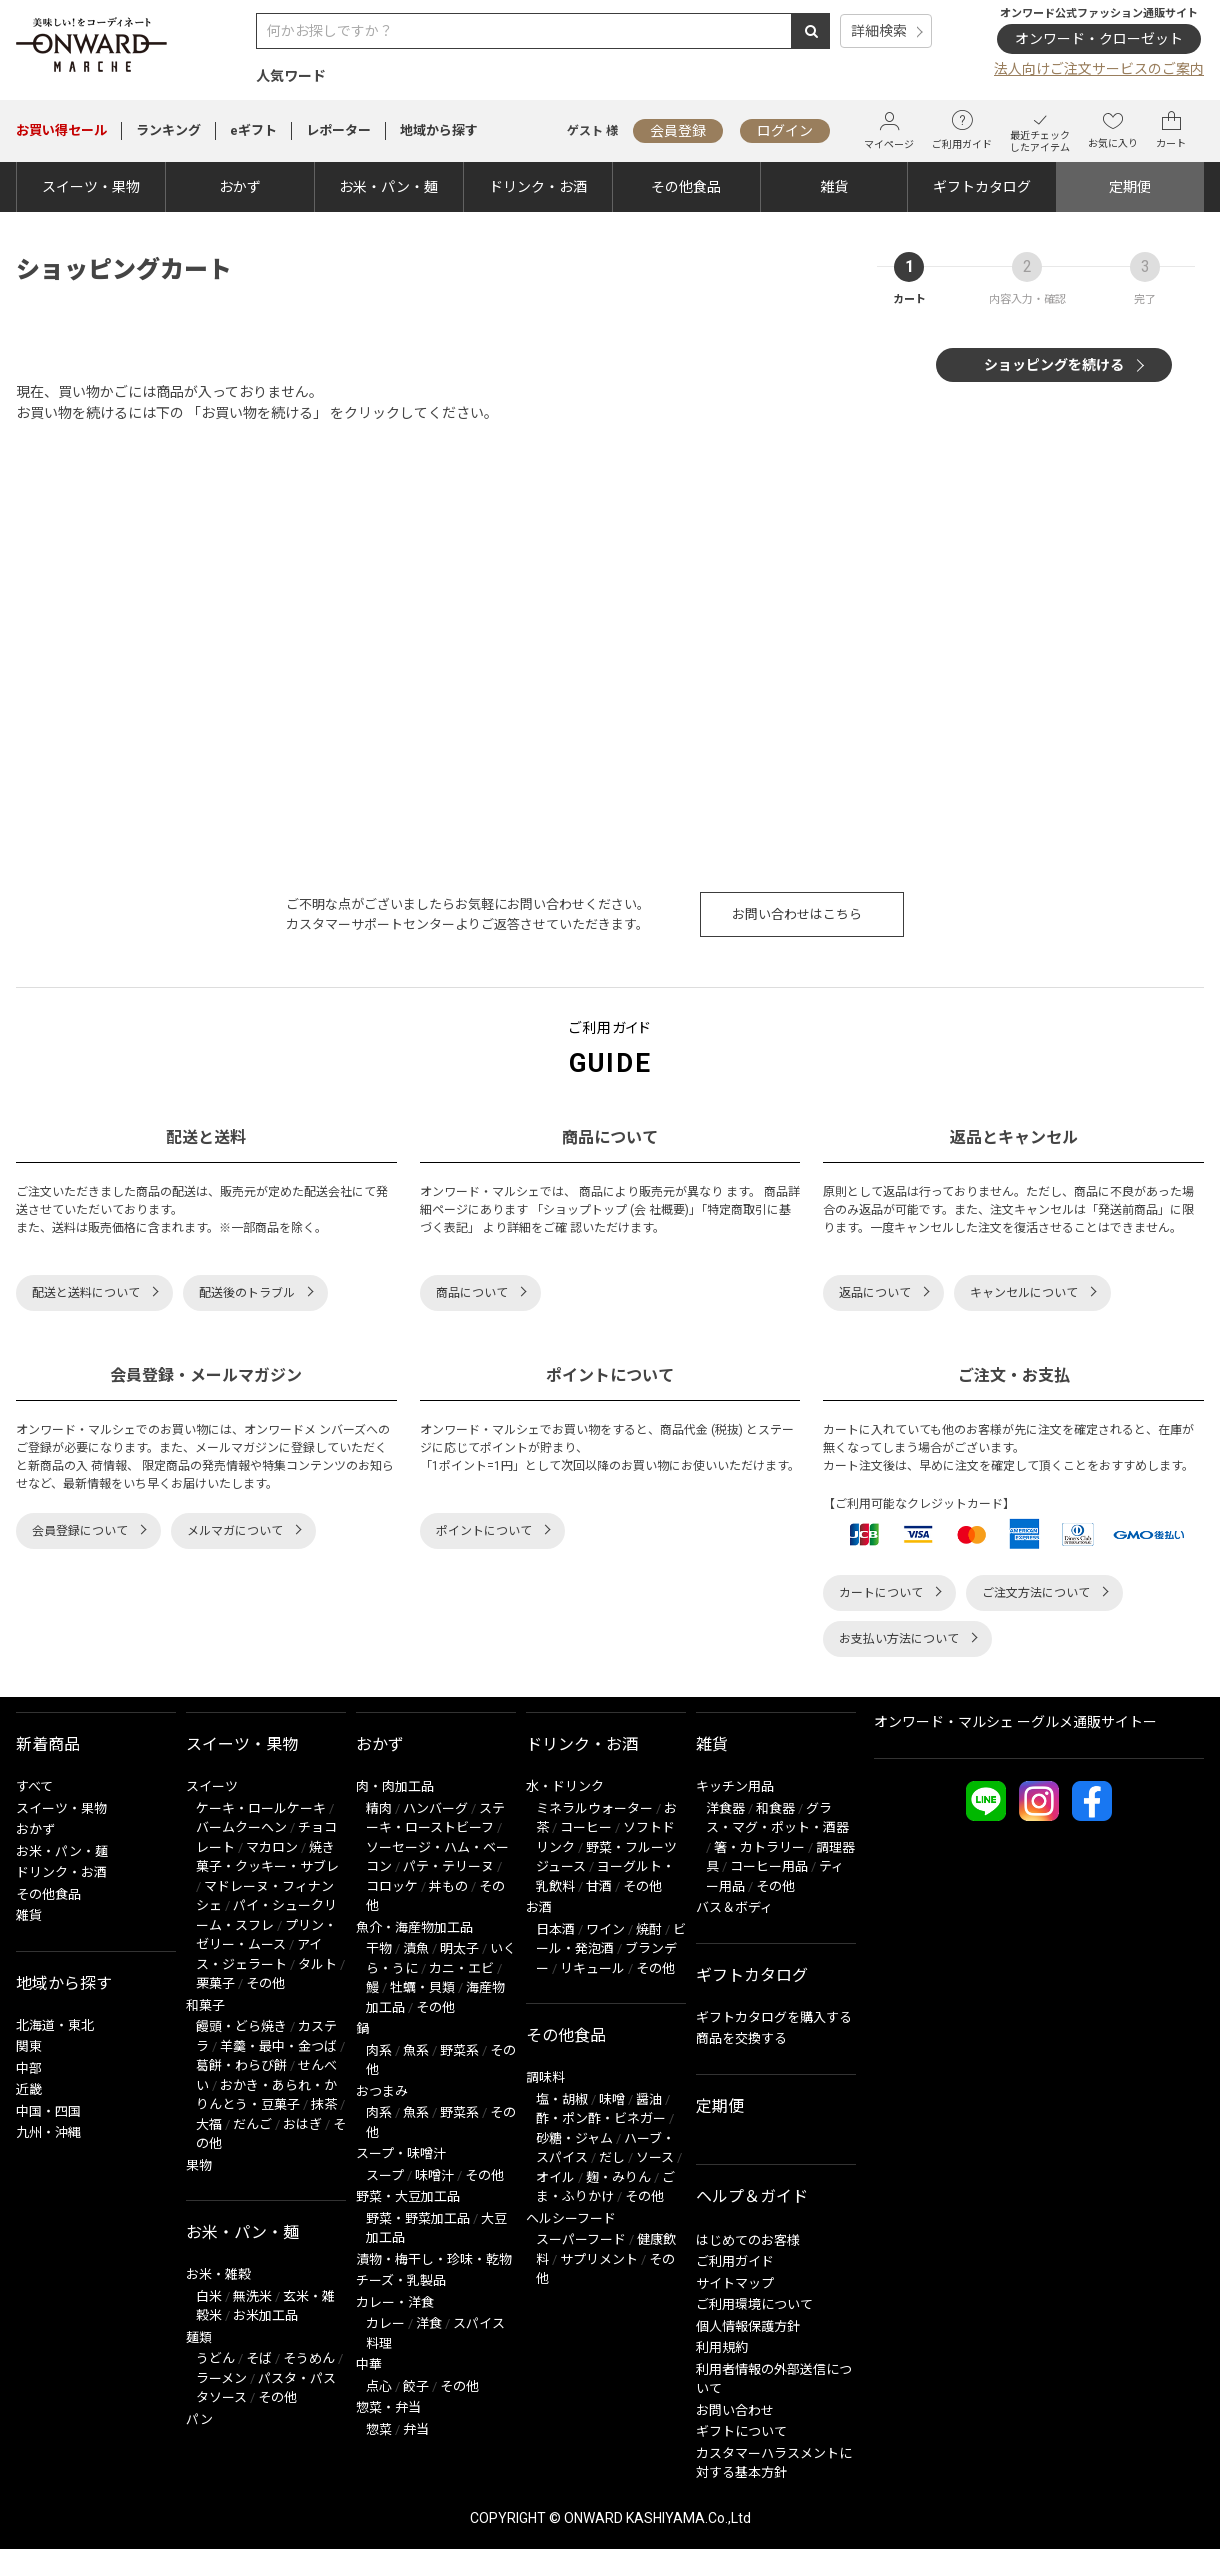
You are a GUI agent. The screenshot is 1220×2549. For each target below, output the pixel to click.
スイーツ (212, 1786)
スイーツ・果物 (91, 187)
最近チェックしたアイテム (1040, 130)
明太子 (459, 1948)
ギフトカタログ (982, 187)
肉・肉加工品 (395, 1786)
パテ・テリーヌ (448, 1866)
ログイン (785, 131)
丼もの (448, 1886)
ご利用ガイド (962, 130)
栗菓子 (215, 1983)
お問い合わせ (735, 2410)
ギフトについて (741, 2431)
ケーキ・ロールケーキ (261, 1808)
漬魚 (416, 1948)
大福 (209, 2124)
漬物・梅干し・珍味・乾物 (434, 2259)
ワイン (605, 1929)
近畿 (29, 2089)
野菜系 (459, 2050)
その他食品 (686, 187)
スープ (385, 2175)
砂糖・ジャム (574, 2138)
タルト (317, 1964)
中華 (369, 2364)
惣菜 (379, 2429)
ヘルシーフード (571, 2218)
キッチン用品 (735, 1786)
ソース (655, 2157)
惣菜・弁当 (388, 2407)
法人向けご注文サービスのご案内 (1099, 69)
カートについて (881, 1593)
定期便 (1130, 187)
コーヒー (586, 1827)
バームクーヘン (241, 1827)
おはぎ (302, 2124)
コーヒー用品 (769, 1866)
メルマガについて (235, 1531)
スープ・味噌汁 (401, 2153)
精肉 (379, 1808)
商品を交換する (741, 2038)
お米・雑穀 (218, 2274)
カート (1171, 130)
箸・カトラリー (759, 1847)
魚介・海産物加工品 (414, 1927)
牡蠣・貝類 (422, 1987)
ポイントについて (484, 1531)
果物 (199, 2165)
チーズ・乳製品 (401, 2280)
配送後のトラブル (247, 1293)
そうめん (309, 2358)
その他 (265, 1983)
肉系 (379, 2050)
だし (612, 2157)
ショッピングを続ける (1054, 365)
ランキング (168, 130)
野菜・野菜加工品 (418, 2218)
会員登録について (80, 1531)
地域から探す (439, 130)
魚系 (416, 2050)
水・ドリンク (565, 1786)
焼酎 (649, 1929)
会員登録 (678, 131)
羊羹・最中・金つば (278, 2046)
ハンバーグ (435, 1808)
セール (61, 130)
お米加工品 (265, 2315)
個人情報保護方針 (748, 2326)
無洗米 (252, 2296)
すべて (34, 1786)
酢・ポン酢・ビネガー (601, 2118)
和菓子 (205, 2005)
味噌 (612, 2099)
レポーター (338, 130)
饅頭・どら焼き (241, 2026)
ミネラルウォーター (594, 1808)
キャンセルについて (1024, 1293)
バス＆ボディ (734, 1907)
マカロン (272, 1847)
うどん (215, 2358)
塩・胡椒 (562, 2099)
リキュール (592, 1968)
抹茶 (324, 2104)
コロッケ (392, 1886)
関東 (29, 2046)
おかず (240, 187)
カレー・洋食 (395, 2302)
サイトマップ (735, 2283)
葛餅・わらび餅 (241, 2065)
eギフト (253, 130)
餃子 (416, 2386)
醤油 (649, 2099)
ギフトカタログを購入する (774, 2017)
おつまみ (382, 2091)
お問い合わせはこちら (797, 914)
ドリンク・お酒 (538, 187)
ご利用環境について (754, 2304)
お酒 (539, 1907)
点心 (379, 2386)
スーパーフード (581, 2239)
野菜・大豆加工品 (408, 2196)
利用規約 (722, 2347)
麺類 (199, 2337)
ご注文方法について (1036, 1593)
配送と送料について (86, 1293)
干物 (379, 1948)
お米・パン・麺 (388, 187)
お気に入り (1113, 130)
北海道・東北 (55, 2025)
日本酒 (555, 1929)
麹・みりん (618, 2177)
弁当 (416, 2429)
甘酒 (599, 1886)
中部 (29, 2068)
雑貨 (834, 187)
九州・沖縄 (48, 2132)
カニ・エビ (461, 1968)
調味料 (545, 2077)
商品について (472, 1293)
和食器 (775, 1808)
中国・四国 (48, 2111)
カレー (385, 2323)
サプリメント (599, 2259)
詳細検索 (879, 31)
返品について (875, 1293)
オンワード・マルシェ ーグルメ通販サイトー (1015, 1722)
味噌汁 (434, 2175)
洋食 (429, 2323)
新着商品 (48, 1744)
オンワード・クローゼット (1099, 39)
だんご (252, 2124)
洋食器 (725, 1808)
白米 (209, 2296)
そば (259, 2358)
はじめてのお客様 (748, 2240)
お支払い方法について (899, 1639)
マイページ (889, 130)
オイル (555, 2177)
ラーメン (221, 2378)
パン (199, 2419)
